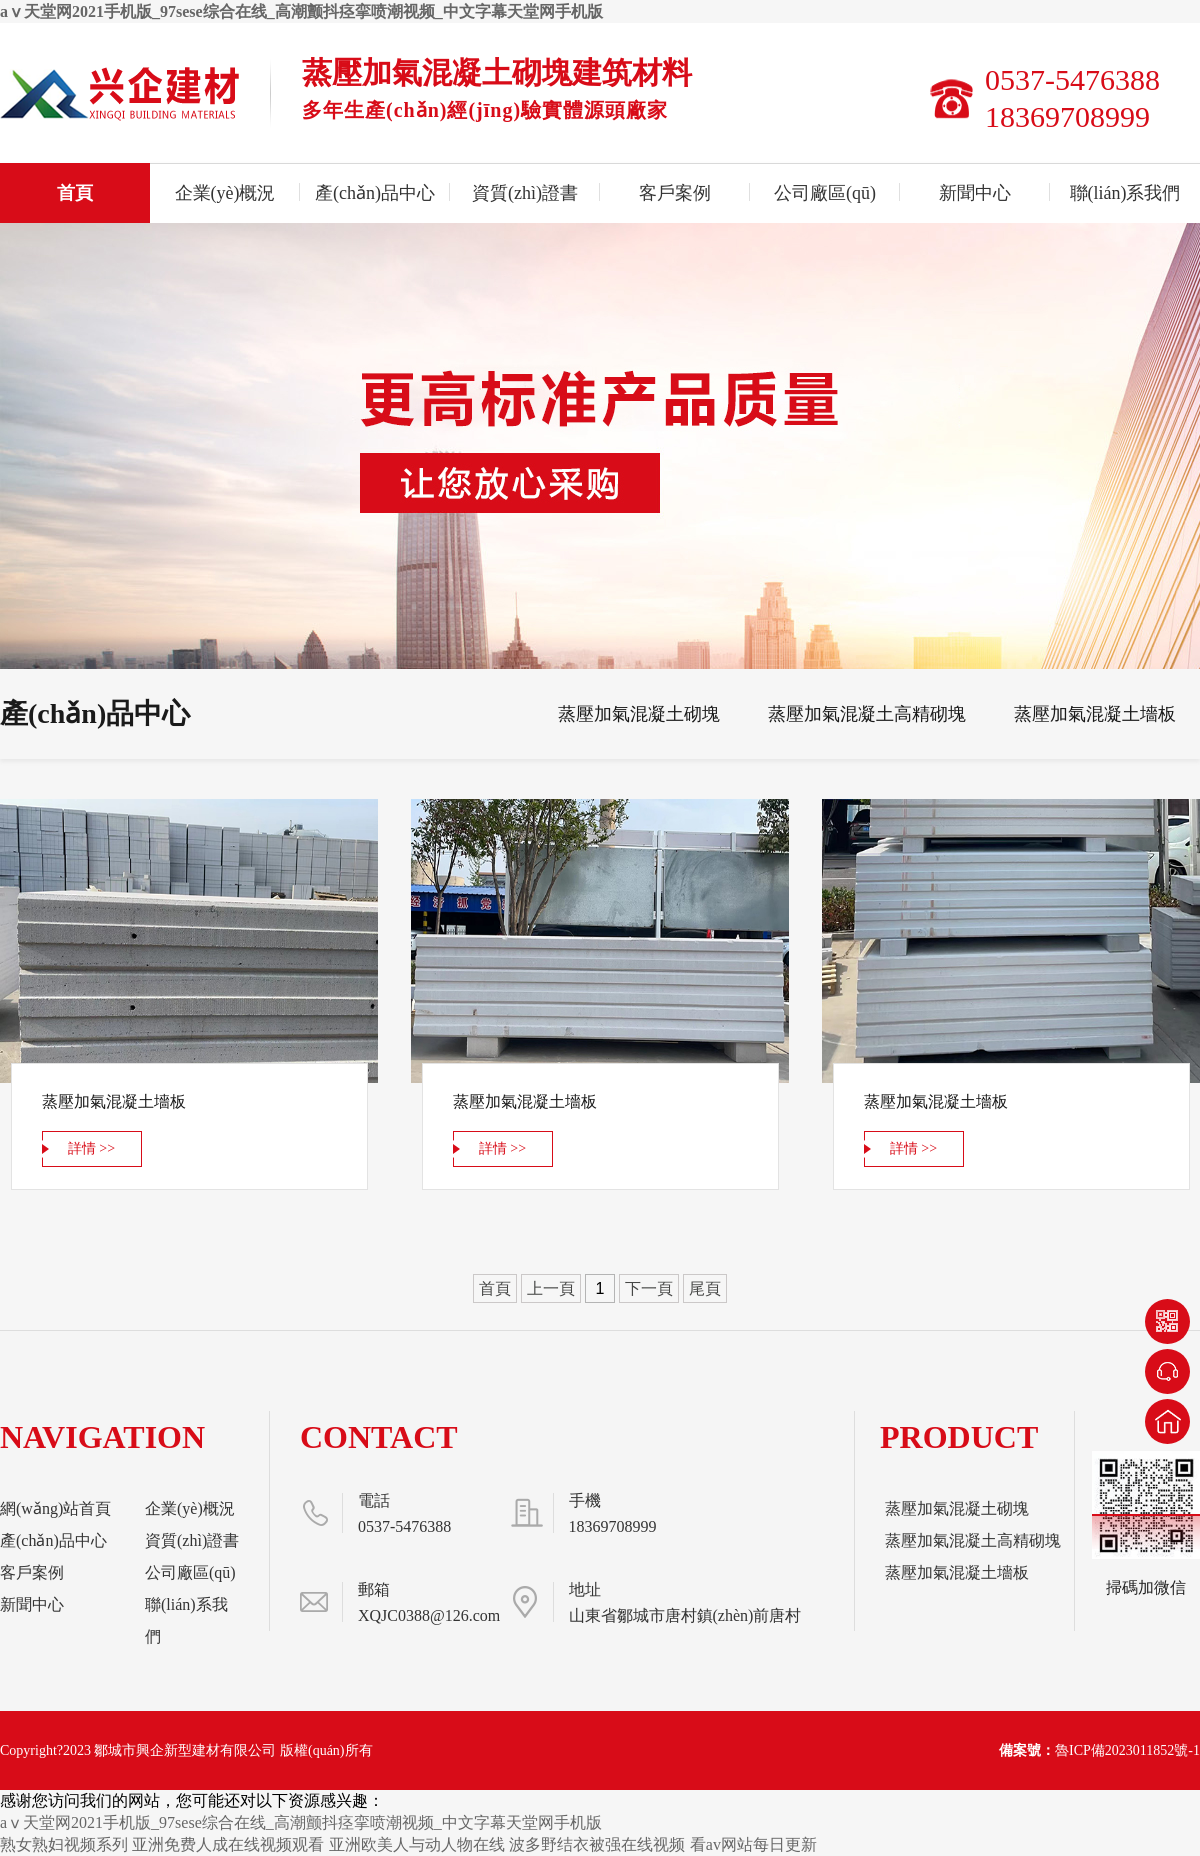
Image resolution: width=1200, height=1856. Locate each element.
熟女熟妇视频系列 (64, 1844)
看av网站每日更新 (753, 1844)
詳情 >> (91, 1148)
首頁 (75, 193)
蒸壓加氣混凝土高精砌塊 (867, 714)
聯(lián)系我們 (1125, 193)
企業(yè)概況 (225, 193)
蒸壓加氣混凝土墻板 (1095, 714)
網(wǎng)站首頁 (55, 1508)
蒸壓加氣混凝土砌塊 (639, 714)
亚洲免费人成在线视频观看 (228, 1844)
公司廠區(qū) (825, 193)
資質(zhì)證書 (525, 193)
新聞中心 (975, 193)
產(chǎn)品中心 (375, 193)
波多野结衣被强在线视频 (597, 1844)
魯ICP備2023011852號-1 (1127, 1750)
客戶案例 (675, 193)
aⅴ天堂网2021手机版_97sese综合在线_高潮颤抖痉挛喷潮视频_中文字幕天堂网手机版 (301, 11)
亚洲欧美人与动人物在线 (417, 1844)
